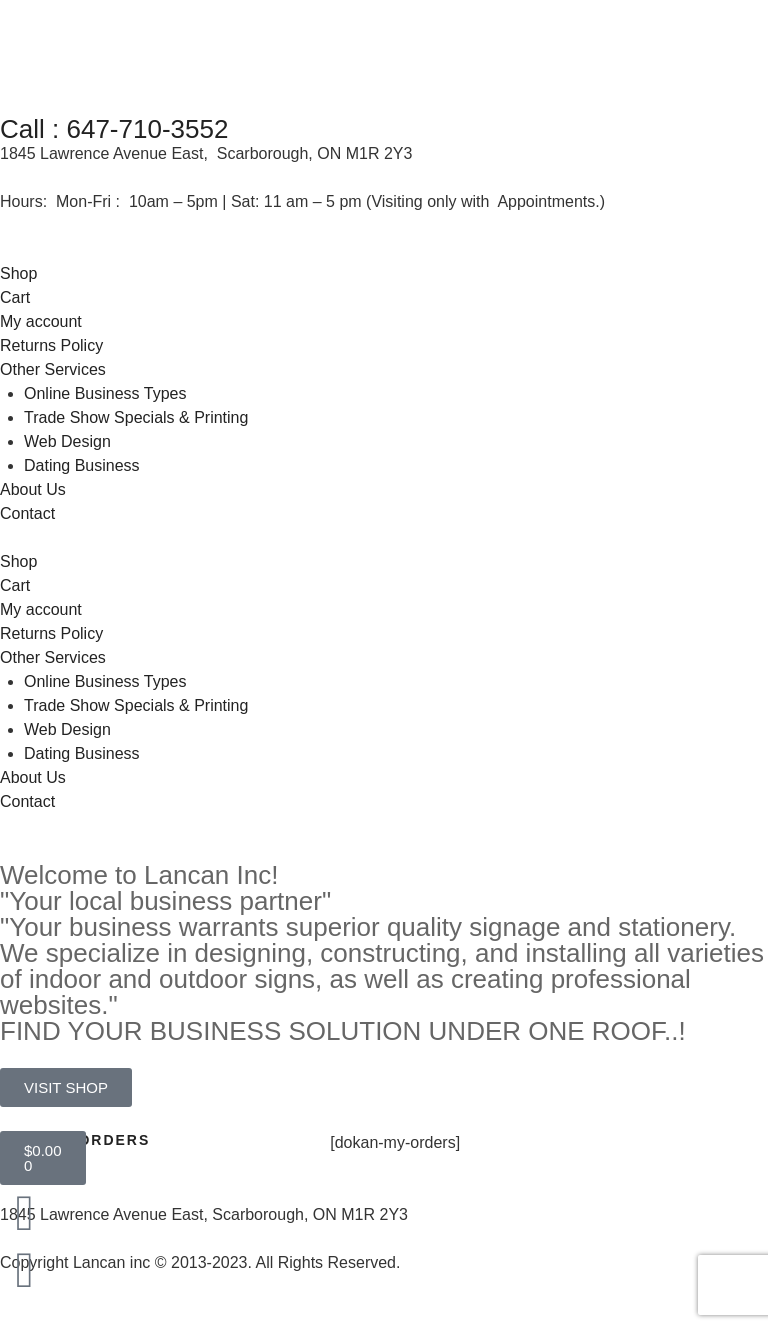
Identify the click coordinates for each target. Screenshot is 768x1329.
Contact (27, 513)
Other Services (53, 369)
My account (41, 321)
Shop (18, 273)
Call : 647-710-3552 (114, 129)
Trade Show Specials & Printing (136, 417)
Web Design (67, 441)
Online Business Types (105, 393)
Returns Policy (51, 345)
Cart (15, 297)
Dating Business (82, 465)
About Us (33, 489)
